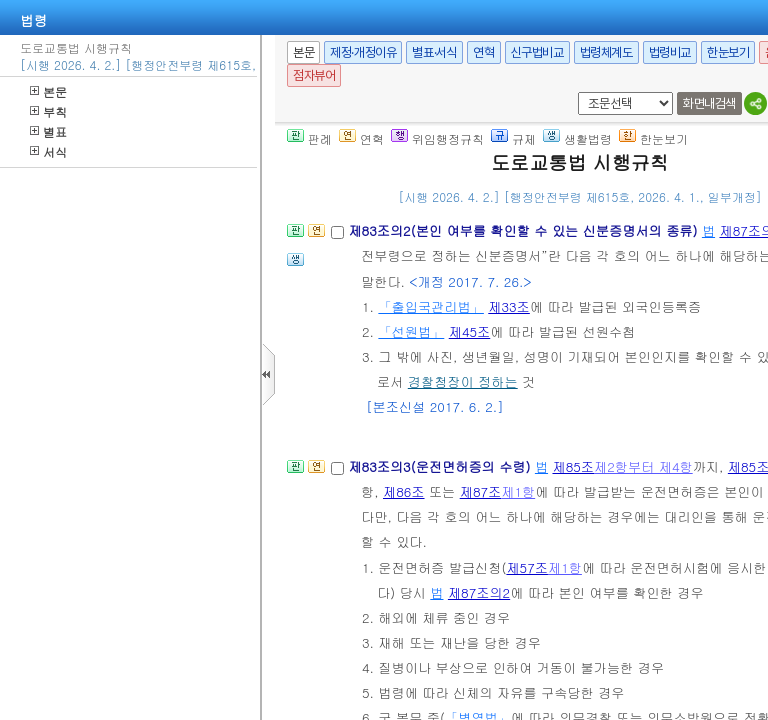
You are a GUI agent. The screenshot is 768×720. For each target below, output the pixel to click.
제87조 (481, 491)
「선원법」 (411, 331)
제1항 (518, 491)
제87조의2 (479, 592)
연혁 (483, 52)
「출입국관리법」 (431, 306)
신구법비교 (537, 52)
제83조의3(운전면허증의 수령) (441, 466)
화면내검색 (709, 103)
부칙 (48, 111)
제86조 (404, 491)
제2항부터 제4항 (643, 466)
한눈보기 (728, 52)
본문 (48, 91)
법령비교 (670, 52)
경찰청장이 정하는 (463, 381)
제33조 (509, 306)
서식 (48, 151)
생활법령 (577, 138)
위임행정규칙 (437, 138)
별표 (48, 131)
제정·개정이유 (363, 52)
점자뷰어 (314, 75)
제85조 (573, 466)
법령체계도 (606, 52)
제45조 (470, 331)
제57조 (527, 567)
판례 (309, 138)
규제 (513, 138)
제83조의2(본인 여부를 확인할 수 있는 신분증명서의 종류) (524, 230)
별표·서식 (434, 52)
